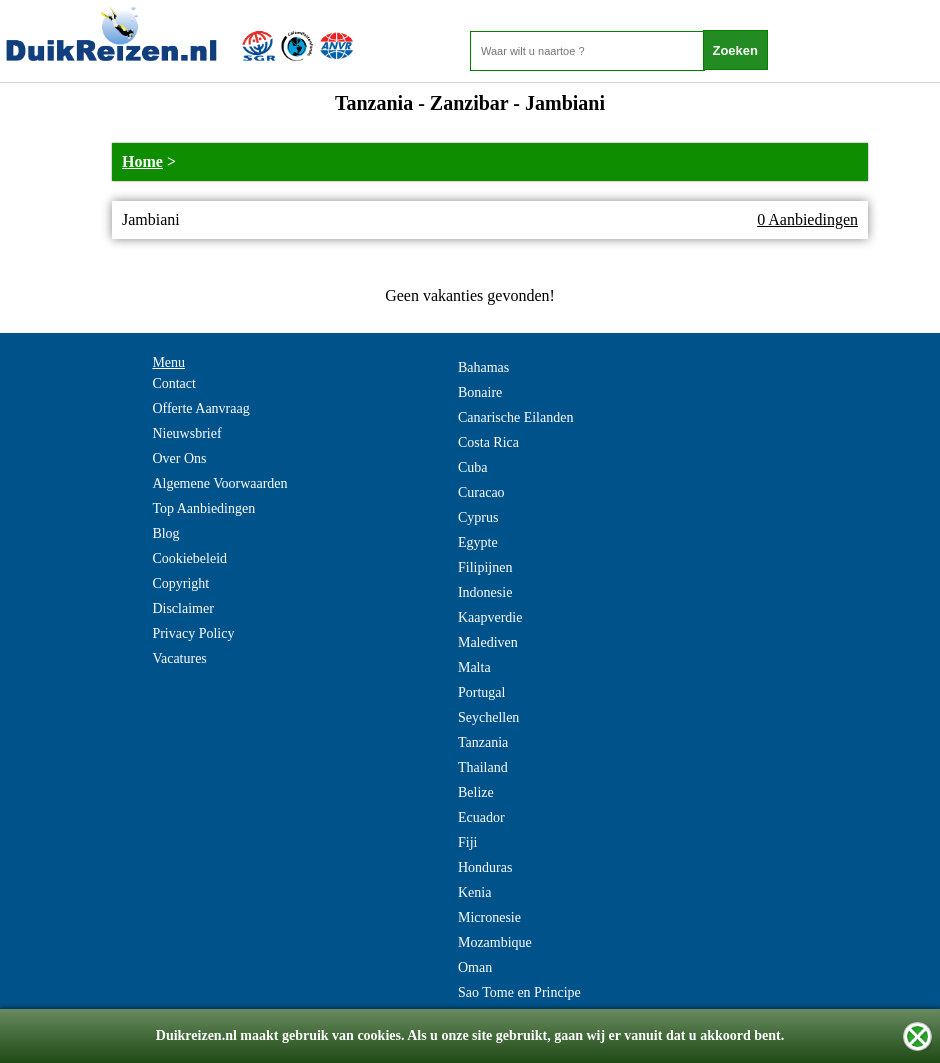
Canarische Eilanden (515, 417)
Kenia (474, 892)
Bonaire (480, 392)
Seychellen (488, 717)
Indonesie (485, 592)
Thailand (483, 767)
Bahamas (483, 367)
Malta (474, 667)
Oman (475, 967)
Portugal (481, 692)
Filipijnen (485, 567)
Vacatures (179, 658)
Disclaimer (182, 608)
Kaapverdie (490, 617)
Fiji (467, 842)
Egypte (478, 542)
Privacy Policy (193, 633)
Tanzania (483, 742)
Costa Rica (488, 442)
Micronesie (489, 917)
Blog (165, 533)
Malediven (488, 642)
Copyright (180, 583)
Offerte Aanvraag (200, 408)
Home (142, 161)
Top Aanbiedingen (203, 508)
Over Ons (179, 458)
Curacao (481, 492)
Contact (174, 383)
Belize (476, 792)
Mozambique (495, 942)
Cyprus (478, 517)
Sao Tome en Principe (519, 992)
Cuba (473, 467)
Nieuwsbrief (186, 433)
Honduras (485, 867)
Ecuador (481, 817)
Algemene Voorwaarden (219, 483)
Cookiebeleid (189, 558)
